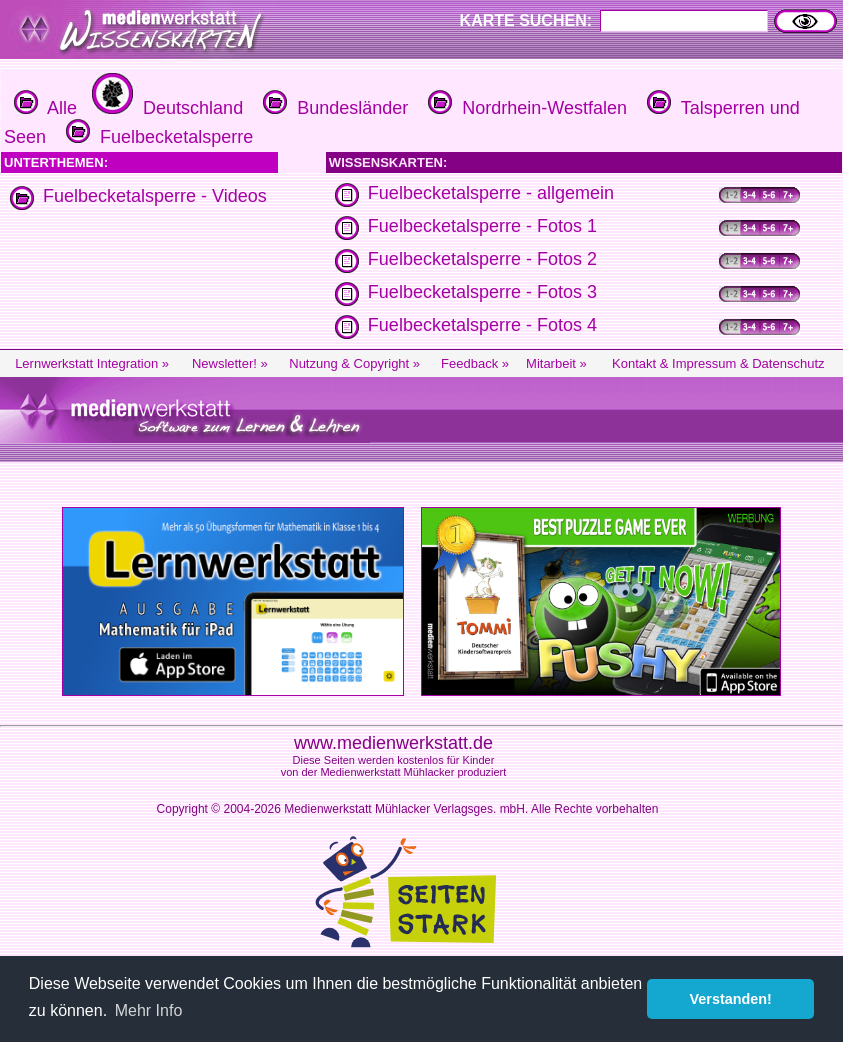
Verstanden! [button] (731, 999)
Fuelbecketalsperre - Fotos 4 (482, 325)
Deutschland (165, 108)
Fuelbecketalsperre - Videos (155, 196)
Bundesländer (333, 108)
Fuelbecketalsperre (157, 137)
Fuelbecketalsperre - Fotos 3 (482, 292)
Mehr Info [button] (149, 1010)
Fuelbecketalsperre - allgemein (491, 193)
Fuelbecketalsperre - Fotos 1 (482, 226)
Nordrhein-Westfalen (525, 108)
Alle (45, 108)
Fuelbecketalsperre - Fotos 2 (482, 259)
